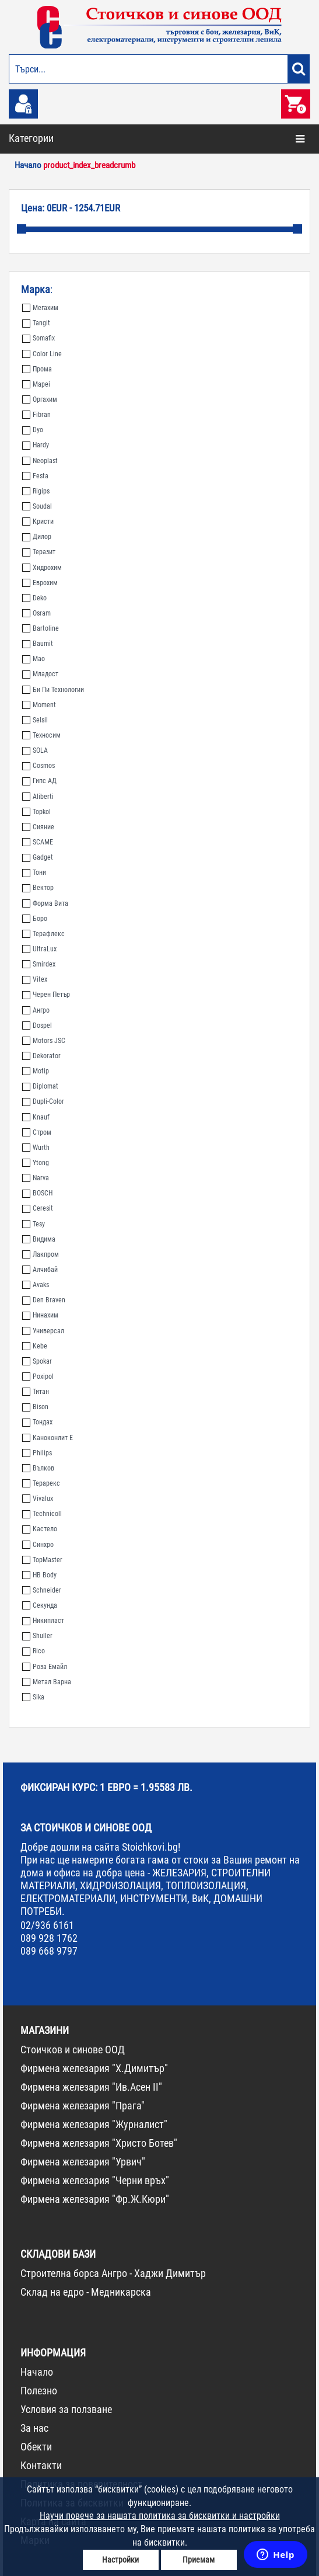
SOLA (35, 750)
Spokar (37, 1361)
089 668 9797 (49, 1951)
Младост (40, 674)
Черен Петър (46, 994)
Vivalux (37, 1498)
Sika (33, 1697)
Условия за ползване (66, 2409)
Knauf (36, 1117)
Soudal (37, 506)
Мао (33, 659)
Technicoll (42, 1514)
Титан (35, 1392)
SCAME (37, 842)
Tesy (33, 1224)
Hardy (35, 445)
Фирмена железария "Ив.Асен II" (91, 2087)
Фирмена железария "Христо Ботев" (98, 2143)
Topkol (36, 812)
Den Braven (43, 1300)
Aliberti (38, 796)
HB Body (39, 1575)
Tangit (36, 323)
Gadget (37, 857)
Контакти (41, 2465)
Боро (34, 919)
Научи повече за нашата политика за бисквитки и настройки (160, 2515)
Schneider (41, 1590)
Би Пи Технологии (53, 690)
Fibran (36, 415)
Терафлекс (43, 934)
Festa (35, 476)
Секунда (39, 1605)
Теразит (38, 552)
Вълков (38, 1468)
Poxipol (38, 1376)
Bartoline (40, 628)
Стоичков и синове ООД (72, 2049)
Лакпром (40, 1254)
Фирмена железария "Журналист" (93, 2124)
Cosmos (38, 766)
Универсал (43, 1331)
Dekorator (41, 1056)
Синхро (38, 1545)
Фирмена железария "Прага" (82, 2105)
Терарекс (41, 1483)
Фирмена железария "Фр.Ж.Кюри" (94, 2199)
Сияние (38, 827)
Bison (35, 1407)
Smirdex (38, 964)
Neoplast (40, 461)
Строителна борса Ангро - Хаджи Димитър (113, 2273)
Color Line (42, 354)
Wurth (36, 1147)
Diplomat (40, 1086)
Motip (35, 1071)
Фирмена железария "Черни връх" (94, 2180)
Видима (38, 1239)
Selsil (35, 720)
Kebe (34, 1346)
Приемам (199, 2559)
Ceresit (37, 1208)
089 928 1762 (49, 1938)
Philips (37, 1453)
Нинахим (40, 1315)
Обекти (36, 2447)
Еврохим (40, 583)
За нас (34, 2428)
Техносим (41, 735)
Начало (36, 2372)
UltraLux (39, 949)
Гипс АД (39, 781)
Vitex (34, 979)
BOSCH (37, 1193)
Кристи (38, 521)
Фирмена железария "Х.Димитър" (94, 2068)
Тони (34, 872)
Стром (36, 1132)
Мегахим (40, 308)
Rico (33, 1651)
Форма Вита (45, 903)
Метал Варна (46, 1682)
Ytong (35, 1163)
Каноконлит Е (47, 1438)
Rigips (36, 491)
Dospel (37, 1025)
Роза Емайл (44, 1667)
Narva (35, 1178)
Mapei (36, 384)
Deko (34, 598)
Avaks (35, 1285)
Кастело (39, 1529)
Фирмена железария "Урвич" (82, 2162)
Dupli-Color (43, 1101)
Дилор (36, 537)
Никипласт (43, 1620)
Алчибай (40, 1270)
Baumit (37, 643)
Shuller (37, 1636)
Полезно (38, 2390)
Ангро (36, 1010)
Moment (39, 705)
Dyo (32, 430)
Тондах (37, 1422)
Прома (37, 369)
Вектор (38, 888)
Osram (36, 613)
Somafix (38, 338)
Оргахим (39, 399)
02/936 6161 (47, 1925)
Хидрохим (42, 568)
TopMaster (42, 1560)
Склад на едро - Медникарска (85, 2292)
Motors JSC (43, 1041)
